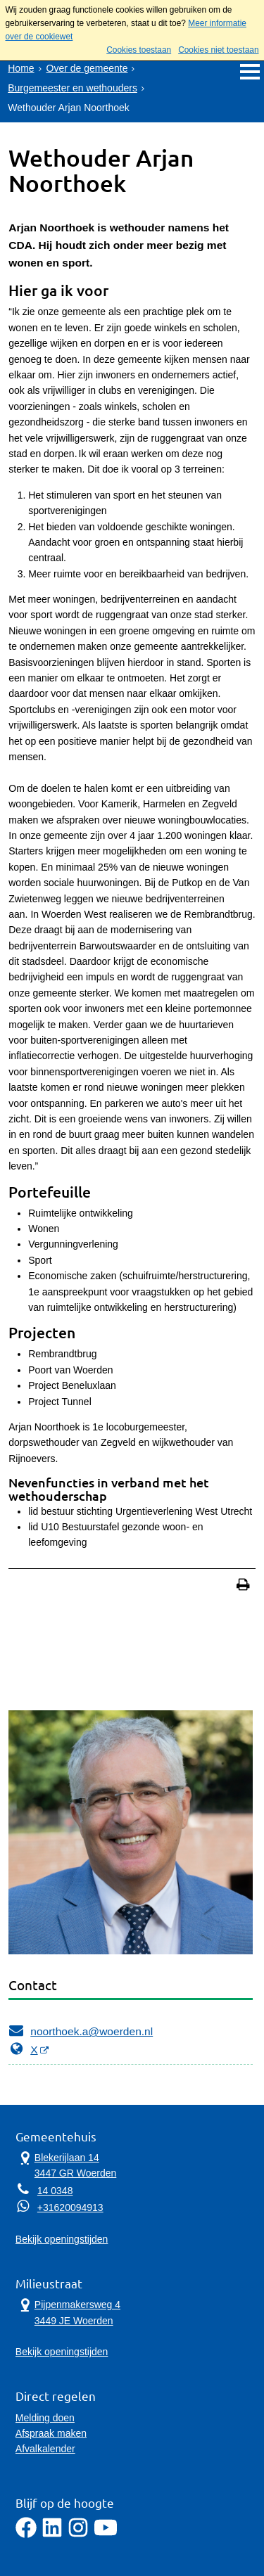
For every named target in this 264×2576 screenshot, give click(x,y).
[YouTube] (106, 2534)
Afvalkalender (45, 2448)
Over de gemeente (87, 68)
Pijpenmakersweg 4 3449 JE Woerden (67, 2311)
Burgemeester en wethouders (72, 88)
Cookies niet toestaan (218, 50)
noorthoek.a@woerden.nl (80, 2030)
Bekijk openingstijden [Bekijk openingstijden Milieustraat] (61, 2351)
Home (21, 68)
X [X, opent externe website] (22, 2048)
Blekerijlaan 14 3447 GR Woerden (66, 2164)
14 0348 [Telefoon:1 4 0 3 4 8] (55, 2190)
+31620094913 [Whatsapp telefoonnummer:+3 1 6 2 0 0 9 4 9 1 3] (70, 2207)
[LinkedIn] (52, 2534)
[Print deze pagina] (243, 1586)
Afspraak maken (51, 2433)
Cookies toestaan (138, 50)
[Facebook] (26, 2534)
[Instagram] (78, 2534)
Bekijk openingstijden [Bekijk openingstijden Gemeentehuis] (61, 2239)
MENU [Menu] (249, 71)
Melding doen (45, 2417)
